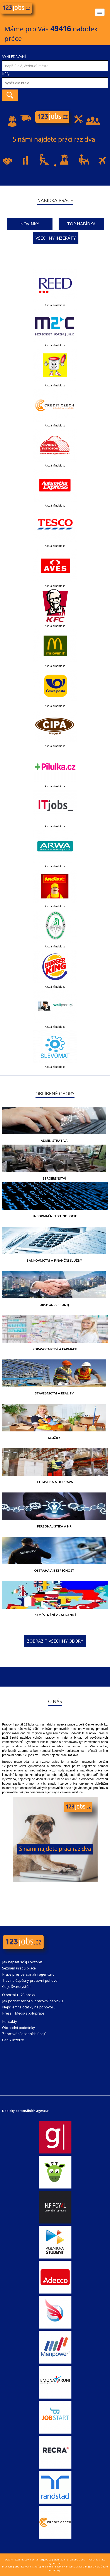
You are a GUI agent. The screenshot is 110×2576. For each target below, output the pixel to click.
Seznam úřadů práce (19, 1968)
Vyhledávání (14, 56)
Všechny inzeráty (56, 238)
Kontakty (9, 2021)
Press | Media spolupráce (23, 2013)
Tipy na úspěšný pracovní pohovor (30, 1980)
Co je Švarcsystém (16, 1986)
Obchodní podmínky (18, 2027)
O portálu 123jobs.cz (19, 1994)
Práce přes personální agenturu (28, 1974)
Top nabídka (81, 224)
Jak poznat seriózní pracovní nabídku (32, 2001)
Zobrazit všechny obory (55, 1641)
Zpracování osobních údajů (24, 2033)
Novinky (29, 224)
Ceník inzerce (13, 2040)
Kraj (6, 73)
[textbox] (56, 83)
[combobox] (55, 82)
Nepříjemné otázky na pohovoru (29, 2007)
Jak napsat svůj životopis (22, 1962)
